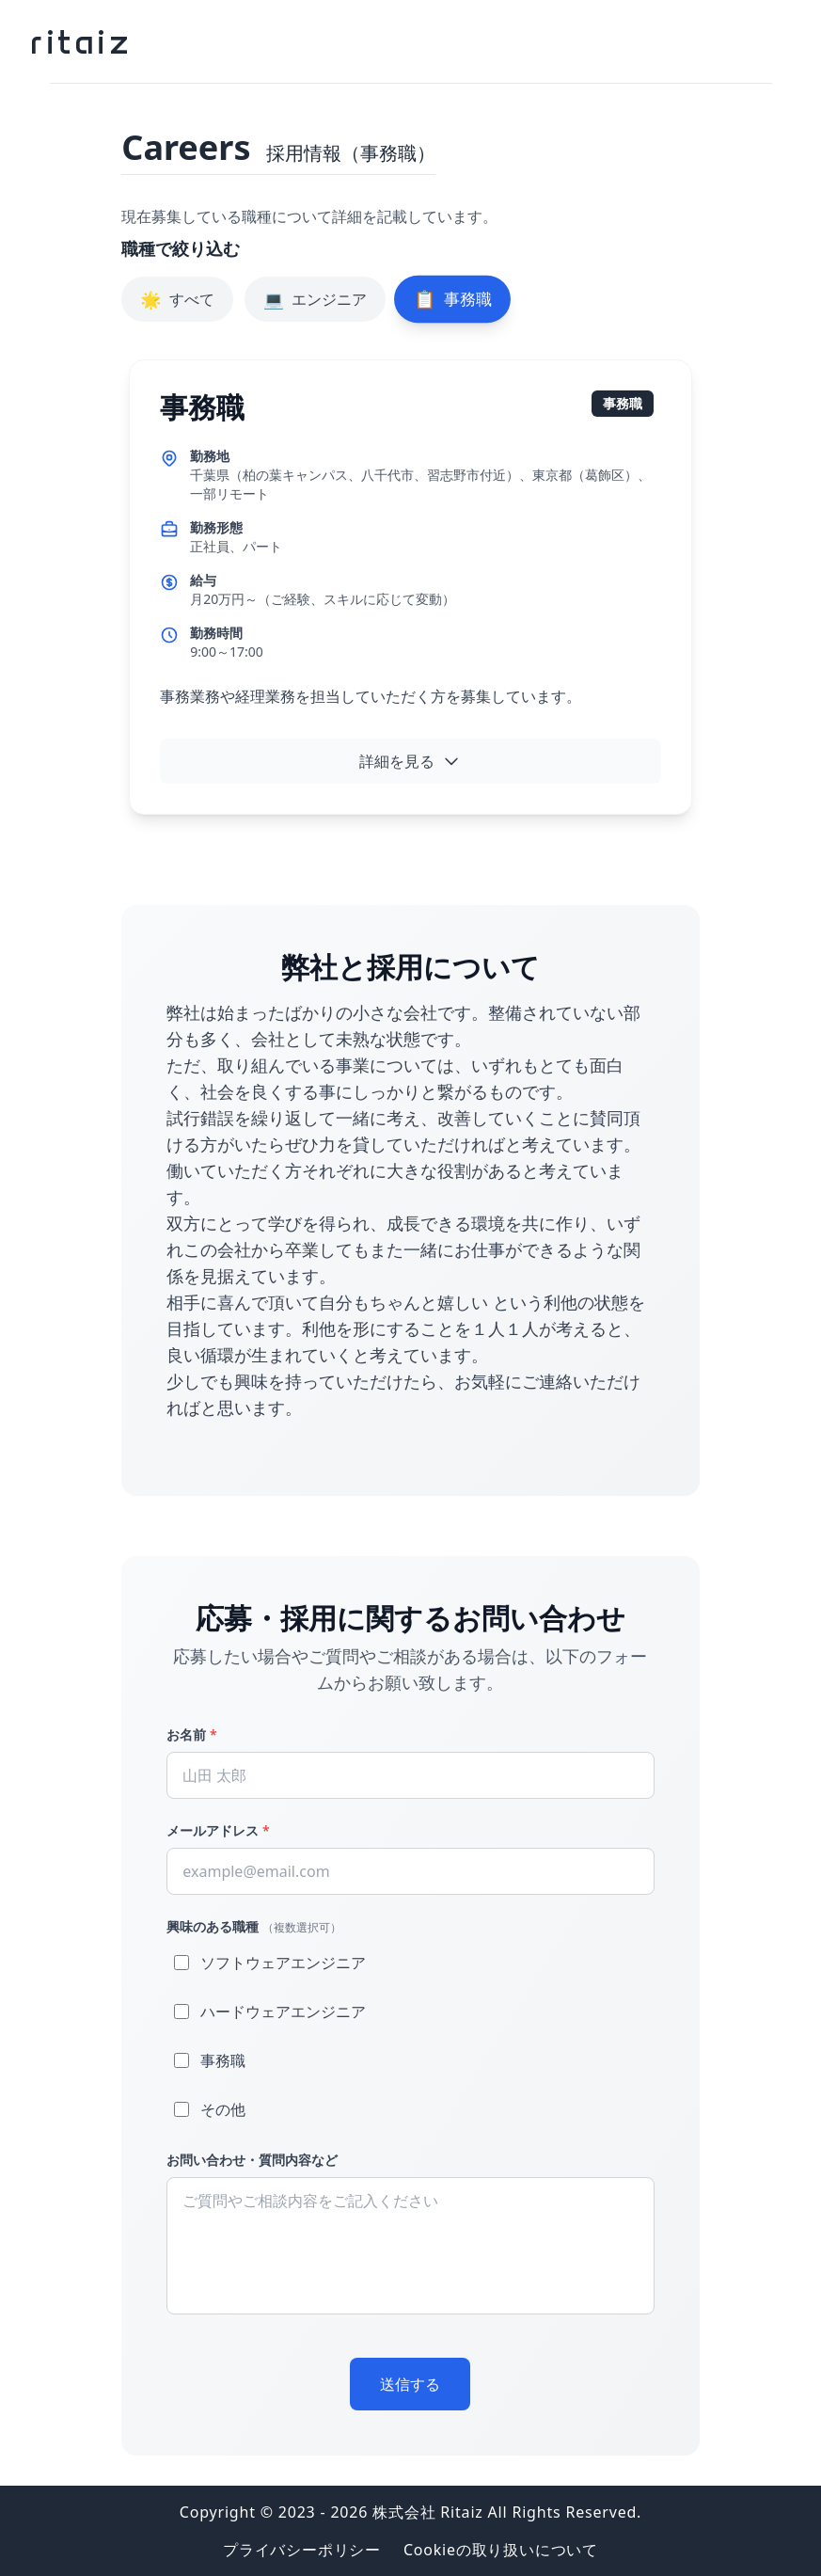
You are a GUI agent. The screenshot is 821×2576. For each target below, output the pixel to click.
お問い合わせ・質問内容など (252, 2160)
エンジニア (315, 299)
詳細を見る (410, 761)
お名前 (191, 1734)
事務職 (452, 298)
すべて (176, 299)
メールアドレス (217, 1830)
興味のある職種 (253, 1926)
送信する (410, 2384)
